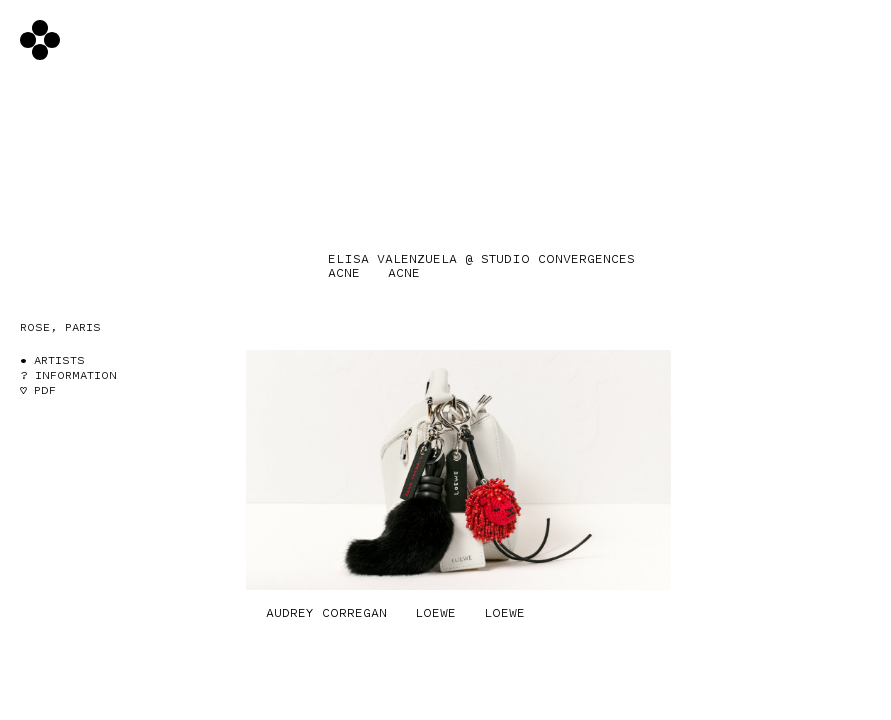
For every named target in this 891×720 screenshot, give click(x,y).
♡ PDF (38, 390)
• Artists (52, 360)
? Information (68, 375)
